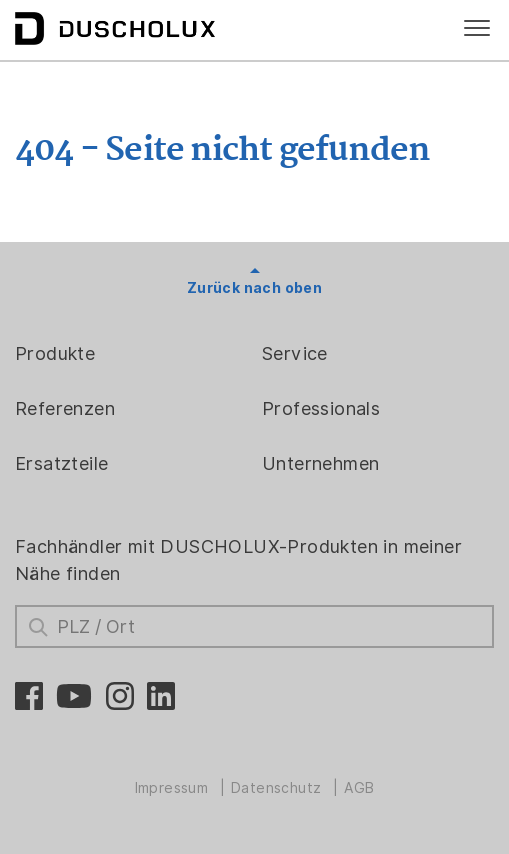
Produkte (55, 353)
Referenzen (65, 408)
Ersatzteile (61, 463)
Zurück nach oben (254, 288)
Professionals (321, 408)
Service (295, 353)
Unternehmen (320, 463)
